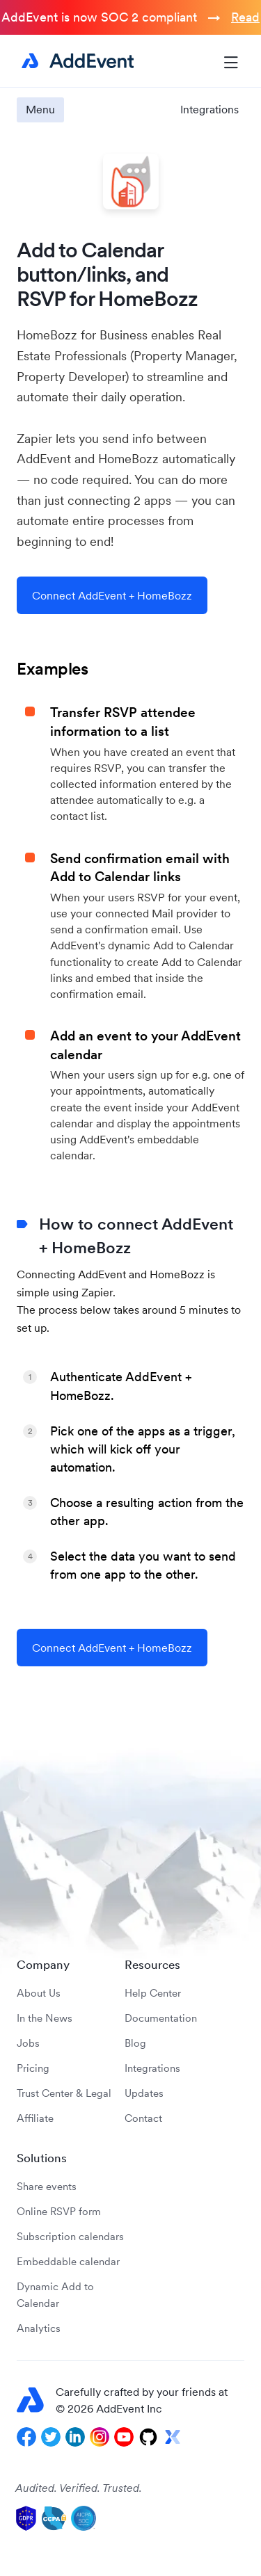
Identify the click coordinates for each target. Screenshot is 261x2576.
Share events (47, 2186)
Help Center (153, 1992)
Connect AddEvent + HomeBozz (112, 595)
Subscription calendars (70, 2236)
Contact (143, 2118)
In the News (44, 2017)
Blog (135, 2043)
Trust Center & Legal (64, 2093)
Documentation (161, 2017)
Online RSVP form (59, 2211)
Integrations (209, 109)
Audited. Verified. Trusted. (78, 2488)
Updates (144, 2093)
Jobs (28, 2043)
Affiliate (35, 2118)
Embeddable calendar (68, 2261)
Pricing (33, 2068)
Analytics (39, 2328)
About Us (39, 1992)
